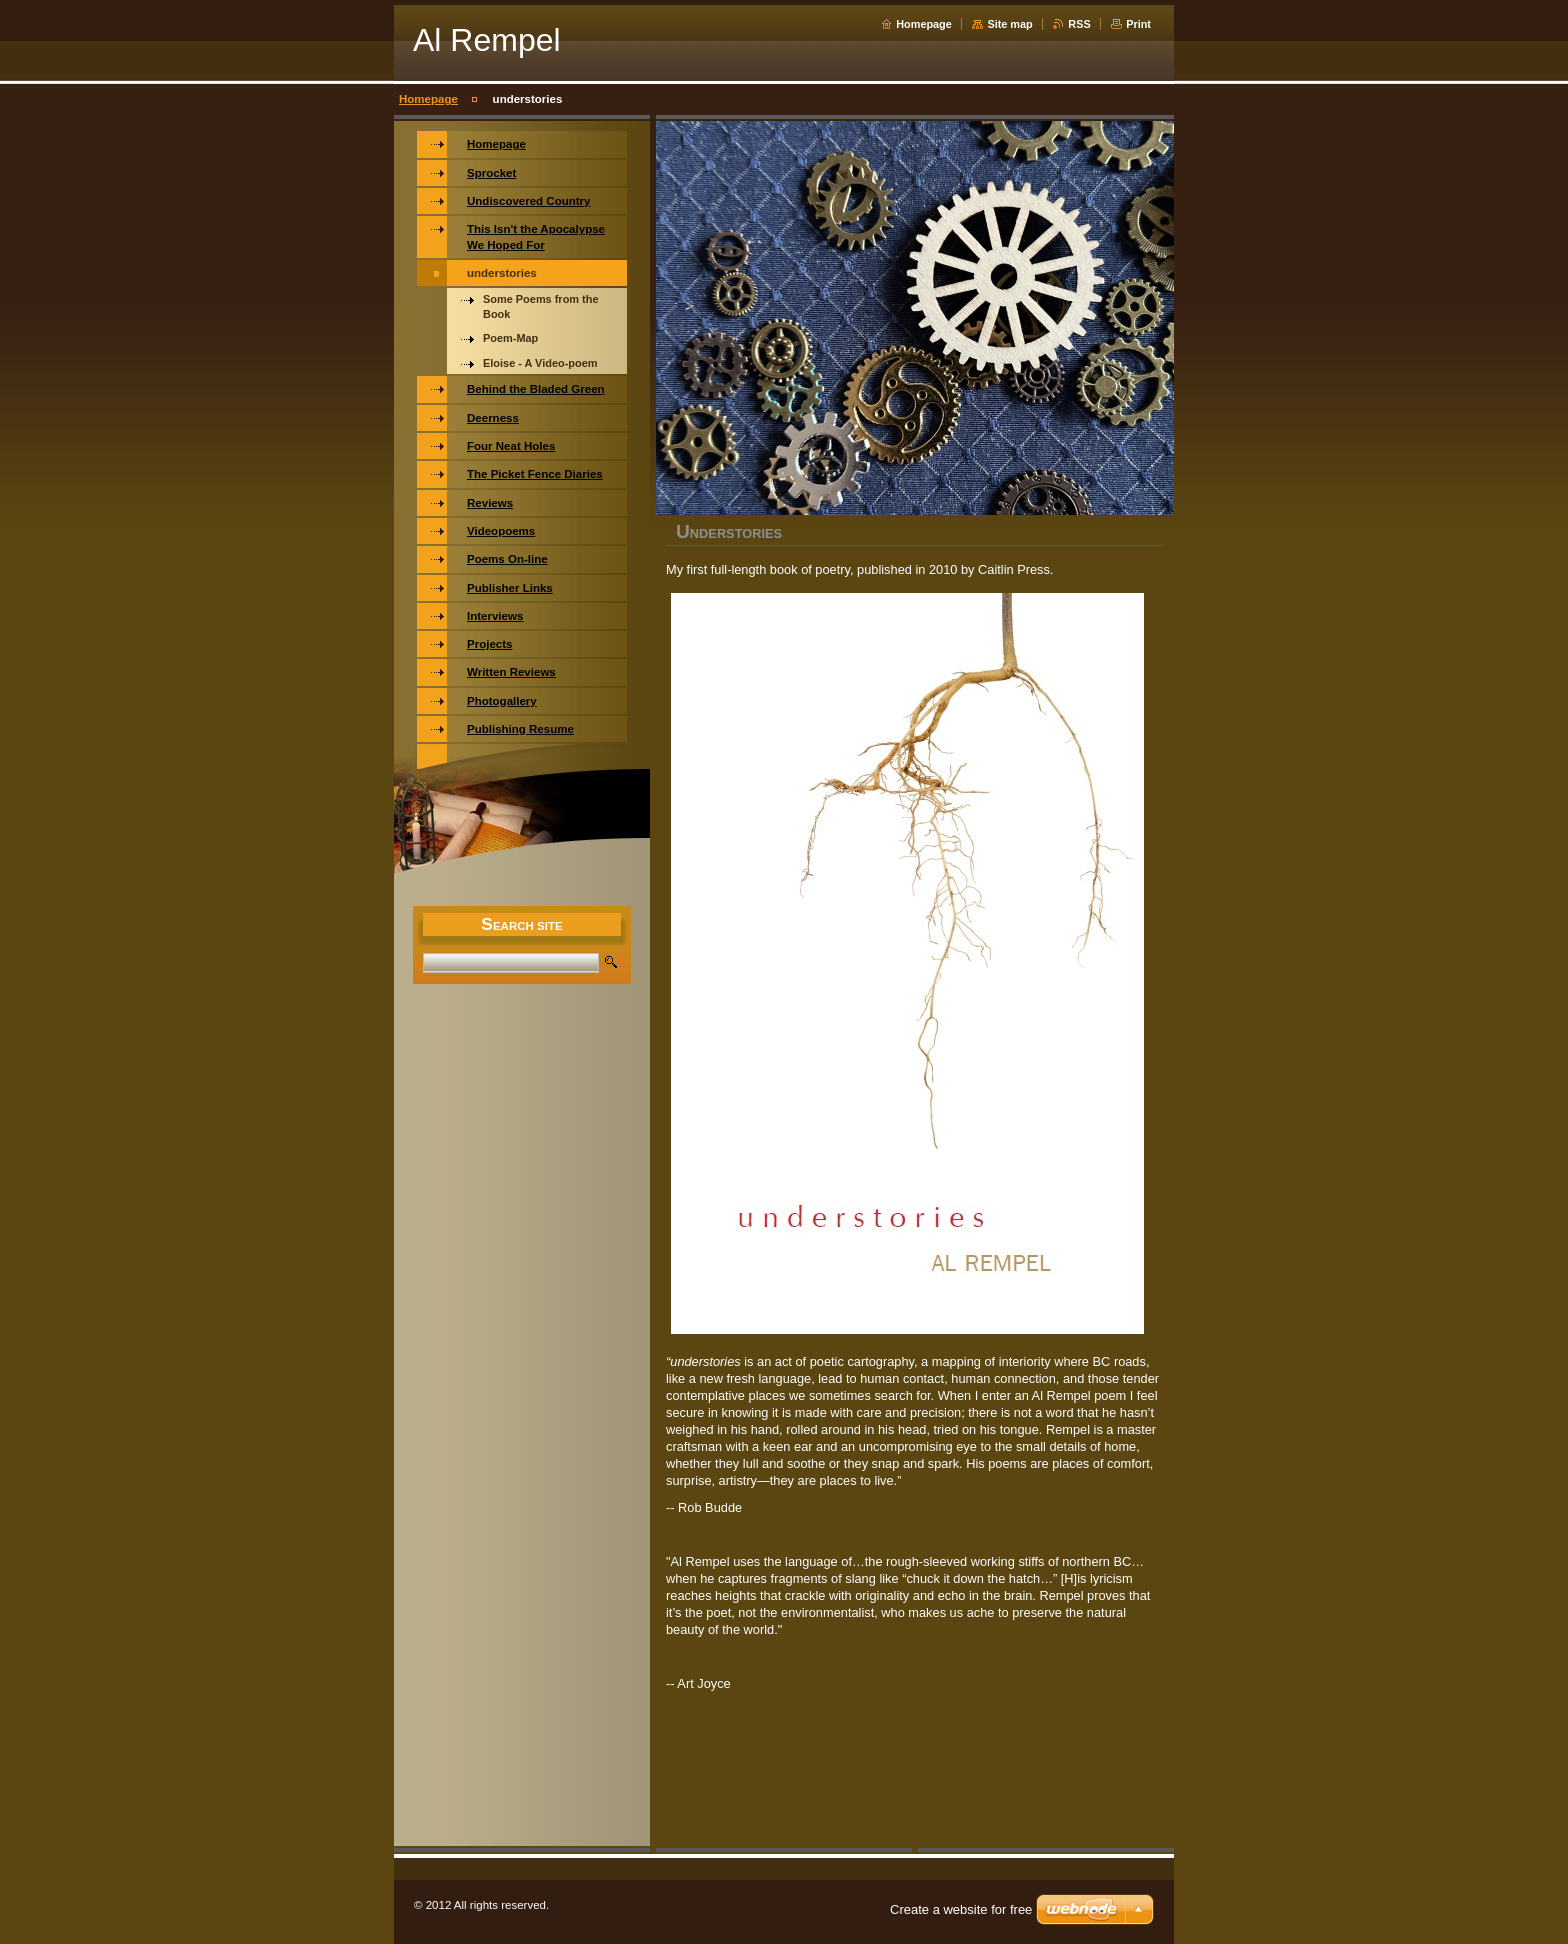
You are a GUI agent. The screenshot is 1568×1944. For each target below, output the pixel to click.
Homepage (924, 24)
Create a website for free (961, 1909)
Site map (1009, 24)
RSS (1079, 24)
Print (1138, 24)
